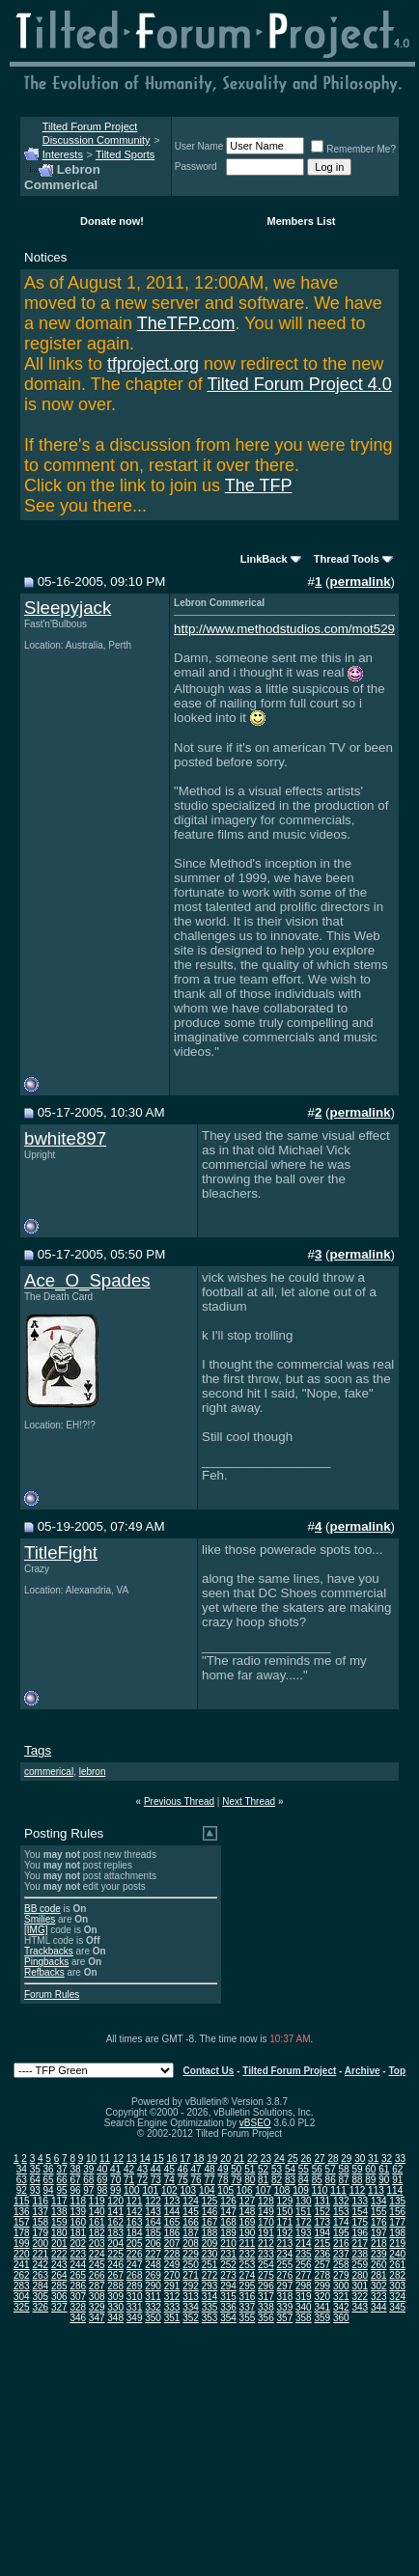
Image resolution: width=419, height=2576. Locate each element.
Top (396, 2070)
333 (172, 2307)
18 (198, 2158)
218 (379, 2243)
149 (266, 2211)
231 (228, 2254)
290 (153, 2286)
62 (397, 2169)
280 (359, 2275)
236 (322, 2254)
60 (370, 2169)
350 (153, 2318)
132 (341, 2201)
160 (78, 2222)
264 (59, 2275)
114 (395, 2190)
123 (172, 2201)
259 (359, 2264)
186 (172, 2233)
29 (346, 2158)
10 (91, 2158)
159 (59, 2222)
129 (285, 2201)
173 (322, 2222)
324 (397, 2296)
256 (303, 2264)
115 (22, 2201)
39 (88, 2169)
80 (249, 2179)
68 (88, 2179)
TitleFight (61, 1552)
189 (228, 2233)
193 (303, 2233)
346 (78, 2318)
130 (303, 2201)
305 (40, 2296)
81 (263, 2179)
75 (183, 2179)
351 (172, 2318)
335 (210, 2307)
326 (40, 2307)
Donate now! (112, 221)
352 (190, 2318)
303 (397, 2286)
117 (59, 2201)
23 (266, 2158)
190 (247, 2233)
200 (40, 2243)
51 (249, 2169)
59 (356, 2169)
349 (134, 2318)
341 (322, 2307)
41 (115, 2169)
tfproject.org (153, 364)
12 (118, 2158)
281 (379, 2275)
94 (48, 2190)
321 (341, 2296)
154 (359, 2211)
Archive (362, 2070)
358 (303, 2318)
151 (303, 2211)
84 (303, 2179)
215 (322, 2243)
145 (190, 2211)
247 (134, 2264)
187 (190, 2233)
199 (22, 2243)
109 (301, 2190)
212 (266, 2243)
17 (185, 2158)
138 (59, 2211)
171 (285, 2222)
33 (400, 2158)
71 (129, 2179)
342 (341, 2307)
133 (359, 2201)
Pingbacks (46, 1961)
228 (172, 2254)
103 (188, 2190)
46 (183, 2169)
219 (397, 2243)
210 (228, 2243)
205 (134, 2243)
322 (359, 2296)
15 (159, 2158)
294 (228, 2286)
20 (225, 2158)
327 (59, 2307)
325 (22, 2307)
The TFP (259, 485)
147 (228, 2211)
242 (40, 2264)
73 (156, 2179)
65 (48, 2179)
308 (97, 2296)
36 (48, 2169)
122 (153, 2201)
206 (153, 2243)
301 (359, 2286)
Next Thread (248, 1801)
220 (22, 2254)
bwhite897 (65, 1138)
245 (97, 2264)
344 (379, 2307)
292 (190, 2286)
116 (40, 2201)
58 (344, 2169)
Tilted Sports (125, 154)
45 (169, 2169)
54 (290, 2169)
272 (210, 2275)
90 (383, 2179)
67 (75, 2179)
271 (190, 2275)
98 (102, 2190)
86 (330, 2179)
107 (263, 2190)
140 (97, 2211)
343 (359, 2307)
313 (190, 2296)
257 (322, 2264)
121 (134, 2201)
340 (303, 2307)
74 (169, 2179)
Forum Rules (51, 1994)
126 (228, 2201)
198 (397, 2233)
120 (115, 2201)
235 (303, 2254)
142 (134, 2211)
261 (397, 2264)
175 (359, 2222)
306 (59, 2296)
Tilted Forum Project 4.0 (299, 384)
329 (97, 2307)
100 (132, 2190)
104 (207, 2190)
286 (78, 2286)
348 (115, 2318)
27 (319, 2158)
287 (97, 2286)
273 (228, 2275)
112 (357, 2190)
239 (379, 2254)
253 (247, 2264)
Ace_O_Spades (87, 1280)
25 (293, 2158)
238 (359, 2254)
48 (209, 2169)
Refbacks (44, 1972)
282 (397, 2275)
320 (322, 2296)
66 (61, 2179)
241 (22, 2264)
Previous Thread (179, 1801)
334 (190, 2307)
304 (22, 2296)
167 (210, 2222)
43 (142, 2169)
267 (115, 2275)
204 (115, 2243)
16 (172, 2158)
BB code (42, 1908)
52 (263, 2169)
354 (228, 2318)
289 (134, 2286)
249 (172, 2264)
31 (373, 2158)
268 (134, 2275)
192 (285, 2233)
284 (40, 2286)
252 (228, 2264)
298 (303, 2286)
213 (285, 2243)
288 (115, 2286)
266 (97, 2275)
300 (341, 2286)
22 (252, 2158)
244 (78, 2264)
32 (386, 2158)
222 (59, 2254)
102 (169, 2190)
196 (359, 2233)
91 (397, 2179)
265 (78, 2275)
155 (379, 2211)
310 (134, 2296)
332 (153, 2307)
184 (134, 2233)
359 (322, 2318)
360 (341, 2318)
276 (285, 2275)
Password (196, 166)
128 (266, 2201)
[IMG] (35, 1930)
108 (282, 2190)
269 (153, 2275)
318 (285, 2296)
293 (210, 2286)
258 (341, 2264)
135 (397, 2201)
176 (379, 2222)
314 (210, 2296)
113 (376, 2190)
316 (247, 2296)
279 (341, 2275)
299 (322, 2286)
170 (266, 2222)
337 (247, 2307)
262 (22, 2275)
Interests (62, 154)
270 (172, 2275)
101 (150, 2190)
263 (40, 2275)
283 (22, 2286)
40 (102, 2169)
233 (266, 2254)
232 (247, 2254)
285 (59, 2286)
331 (134, 2307)
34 (21, 2169)
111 (338, 2190)
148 (247, 2211)
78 (222, 2179)
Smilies (39, 1919)
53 (276, 2169)
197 (379, 2233)
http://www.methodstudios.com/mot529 (284, 629)
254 (266, 2264)
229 (190, 2254)
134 (379, 2201)
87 (344, 2179)
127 (247, 2201)
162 (115, 2222)
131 (322, 2201)
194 (322, 2233)
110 (320, 2190)
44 (156, 2169)
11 (104, 2158)
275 (266, 2275)
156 (397, 2211)
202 (78, 2243)
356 (266, 2318)
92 (21, 2190)
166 (190, 2222)
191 (266, 2233)
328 (78, 2307)
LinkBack (264, 559)
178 (22, 2233)
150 (285, 2211)
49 (222, 2169)
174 (341, 2222)
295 (247, 2286)
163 (134, 2222)
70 (115, 2179)
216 (341, 2243)
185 (153, 2233)
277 (303, 2275)
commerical (48, 1771)
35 (35, 2169)
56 (317, 2169)
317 (266, 2296)
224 (97, 2254)
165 (172, 2222)
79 (236, 2179)
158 (40, 2222)
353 (210, 2318)
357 (285, 2318)
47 (196, 2169)
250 (190, 2264)
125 (210, 2201)
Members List (301, 221)
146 (210, 2211)
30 (359, 2158)
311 (153, 2296)
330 (115, 2307)
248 (153, 2264)
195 (341, 2233)
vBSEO (255, 2123)
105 (225, 2190)
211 (247, 2243)
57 (330, 2169)
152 (322, 2211)
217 (359, 2243)
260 (379, 2264)
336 (228, 2307)
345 (397, 2307)
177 (397, 2222)
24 (279, 2158)
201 (59, 2243)
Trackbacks (48, 1951)
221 (40, 2254)
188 (210, 2233)
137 (40, 2211)
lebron (92, 1771)
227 (153, 2254)
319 (303, 2296)
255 (285, 2264)
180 (59, 2233)
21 (239, 2158)
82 (276, 2179)
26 (306, 2158)
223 (78, 2254)
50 (236, 2169)
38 (75, 2169)
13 (131, 2158)
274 (247, 2275)
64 (35, 2179)
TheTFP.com (186, 323)
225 (115, 2254)
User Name (199, 146)
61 (383, 2169)
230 (210, 2254)
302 (379, 2286)
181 (78, 2233)
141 (115, 2211)
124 (190, 2201)
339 (285, 2307)
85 (317, 2179)
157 (22, 2222)
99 (115, 2190)
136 (22, 2211)
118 (78, 2201)
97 (88, 2190)
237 (341, 2254)
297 (285, 2286)
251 (210, 2264)
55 (303, 2169)
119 (97, 2201)
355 (247, 2318)
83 (290, 2179)
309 (115, 2296)
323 (379, 2296)
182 (97, 2233)
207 (172, 2243)
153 (341, 2211)
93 (35, 2190)
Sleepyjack (67, 607)
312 (172, 2296)
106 (245, 2190)
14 (145, 2158)
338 (266, 2307)
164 (153, 2222)
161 (97, 2222)
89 (370, 2179)
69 (102, 2179)
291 (172, 2286)
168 (228, 2222)
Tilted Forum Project (289, 2070)
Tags (37, 1750)
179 (40, 2233)
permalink (360, 581)
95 (61, 2190)
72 (142, 2179)
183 (115, 2233)
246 (115, 2264)
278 (322, 2275)
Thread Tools (346, 559)
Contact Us (209, 2070)
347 (97, 2318)
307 (78, 2296)
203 (97, 2243)
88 (356, 2179)
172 (303, 2222)
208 (190, 2243)
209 (210, 2243)
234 (285, 2254)
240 (397, 2254)
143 (153, 2211)
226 (134, 2254)
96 (75, 2190)
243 (59, 2264)
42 (129, 2169)
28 (332, 2158)
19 (212, 2158)
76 (196, 2179)
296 (266, 2286)
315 (228, 2296)
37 (61, 2169)
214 (303, 2243)
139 (78, 2211)
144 (172, 2211)
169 (247, 2222)
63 (21, 2179)
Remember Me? (353, 149)
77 (209, 2179)
